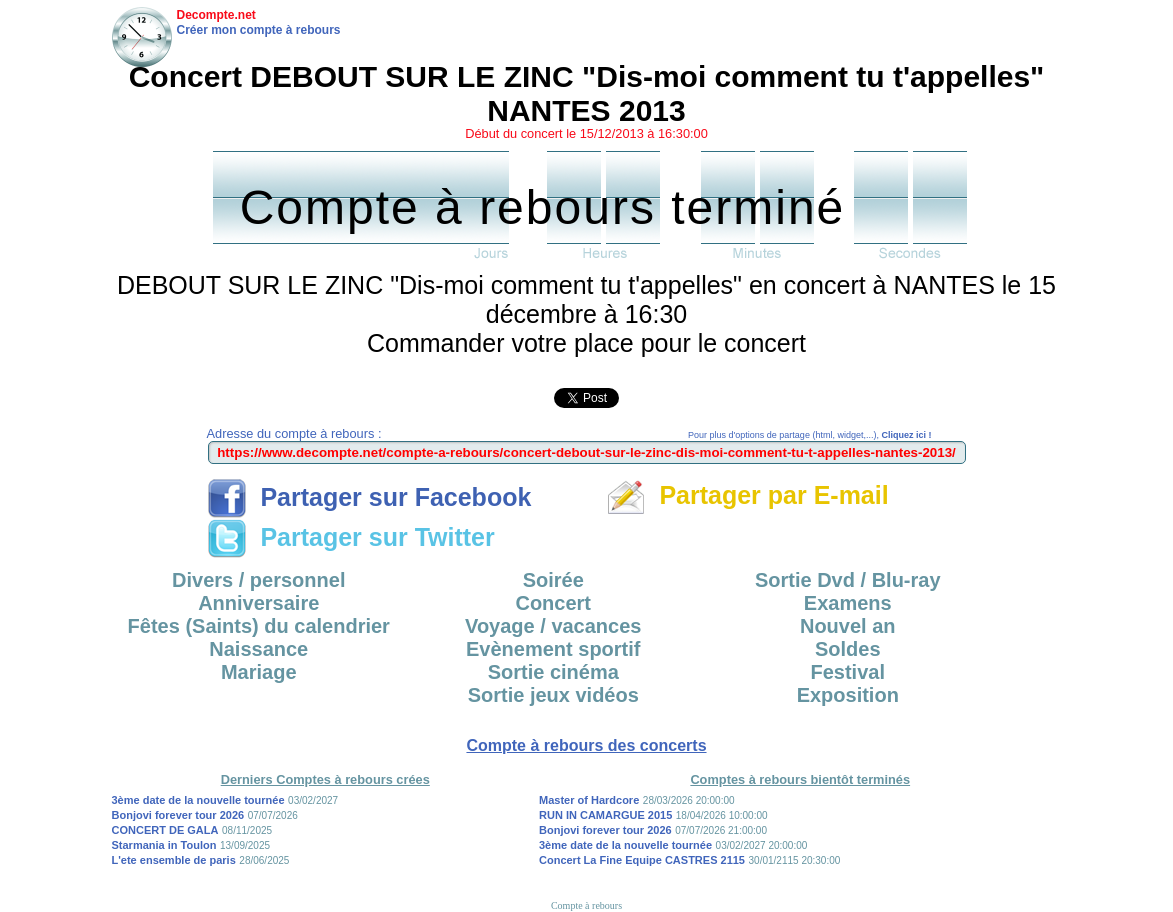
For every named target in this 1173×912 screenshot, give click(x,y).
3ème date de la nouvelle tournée (198, 800)
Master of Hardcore (589, 800)
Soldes (848, 649)
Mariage (259, 672)
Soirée (553, 580)
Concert (553, 603)
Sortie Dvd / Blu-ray (848, 580)
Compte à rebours (586, 905)
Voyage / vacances (553, 626)
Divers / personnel (258, 580)
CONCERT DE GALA (165, 830)
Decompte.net (216, 15)
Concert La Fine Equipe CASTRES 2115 (642, 860)
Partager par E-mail (747, 495)
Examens (848, 603)
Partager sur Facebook (369, 497)
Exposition (848, 695)
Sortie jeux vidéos (553, 695)
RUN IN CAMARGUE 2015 (605, 815)
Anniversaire (258, 603)
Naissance (258, 649)
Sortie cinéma (553, 672)
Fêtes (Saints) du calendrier (259, 626)
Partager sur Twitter (351, 537)
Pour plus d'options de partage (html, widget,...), (809, 435)
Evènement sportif (553, 649)
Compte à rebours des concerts (586, 745)
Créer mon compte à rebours (259, 30)
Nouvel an (848, 626)
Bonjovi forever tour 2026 (178, 815)
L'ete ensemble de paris (174, 860)
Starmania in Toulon (164, 845)
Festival (848, 672)
